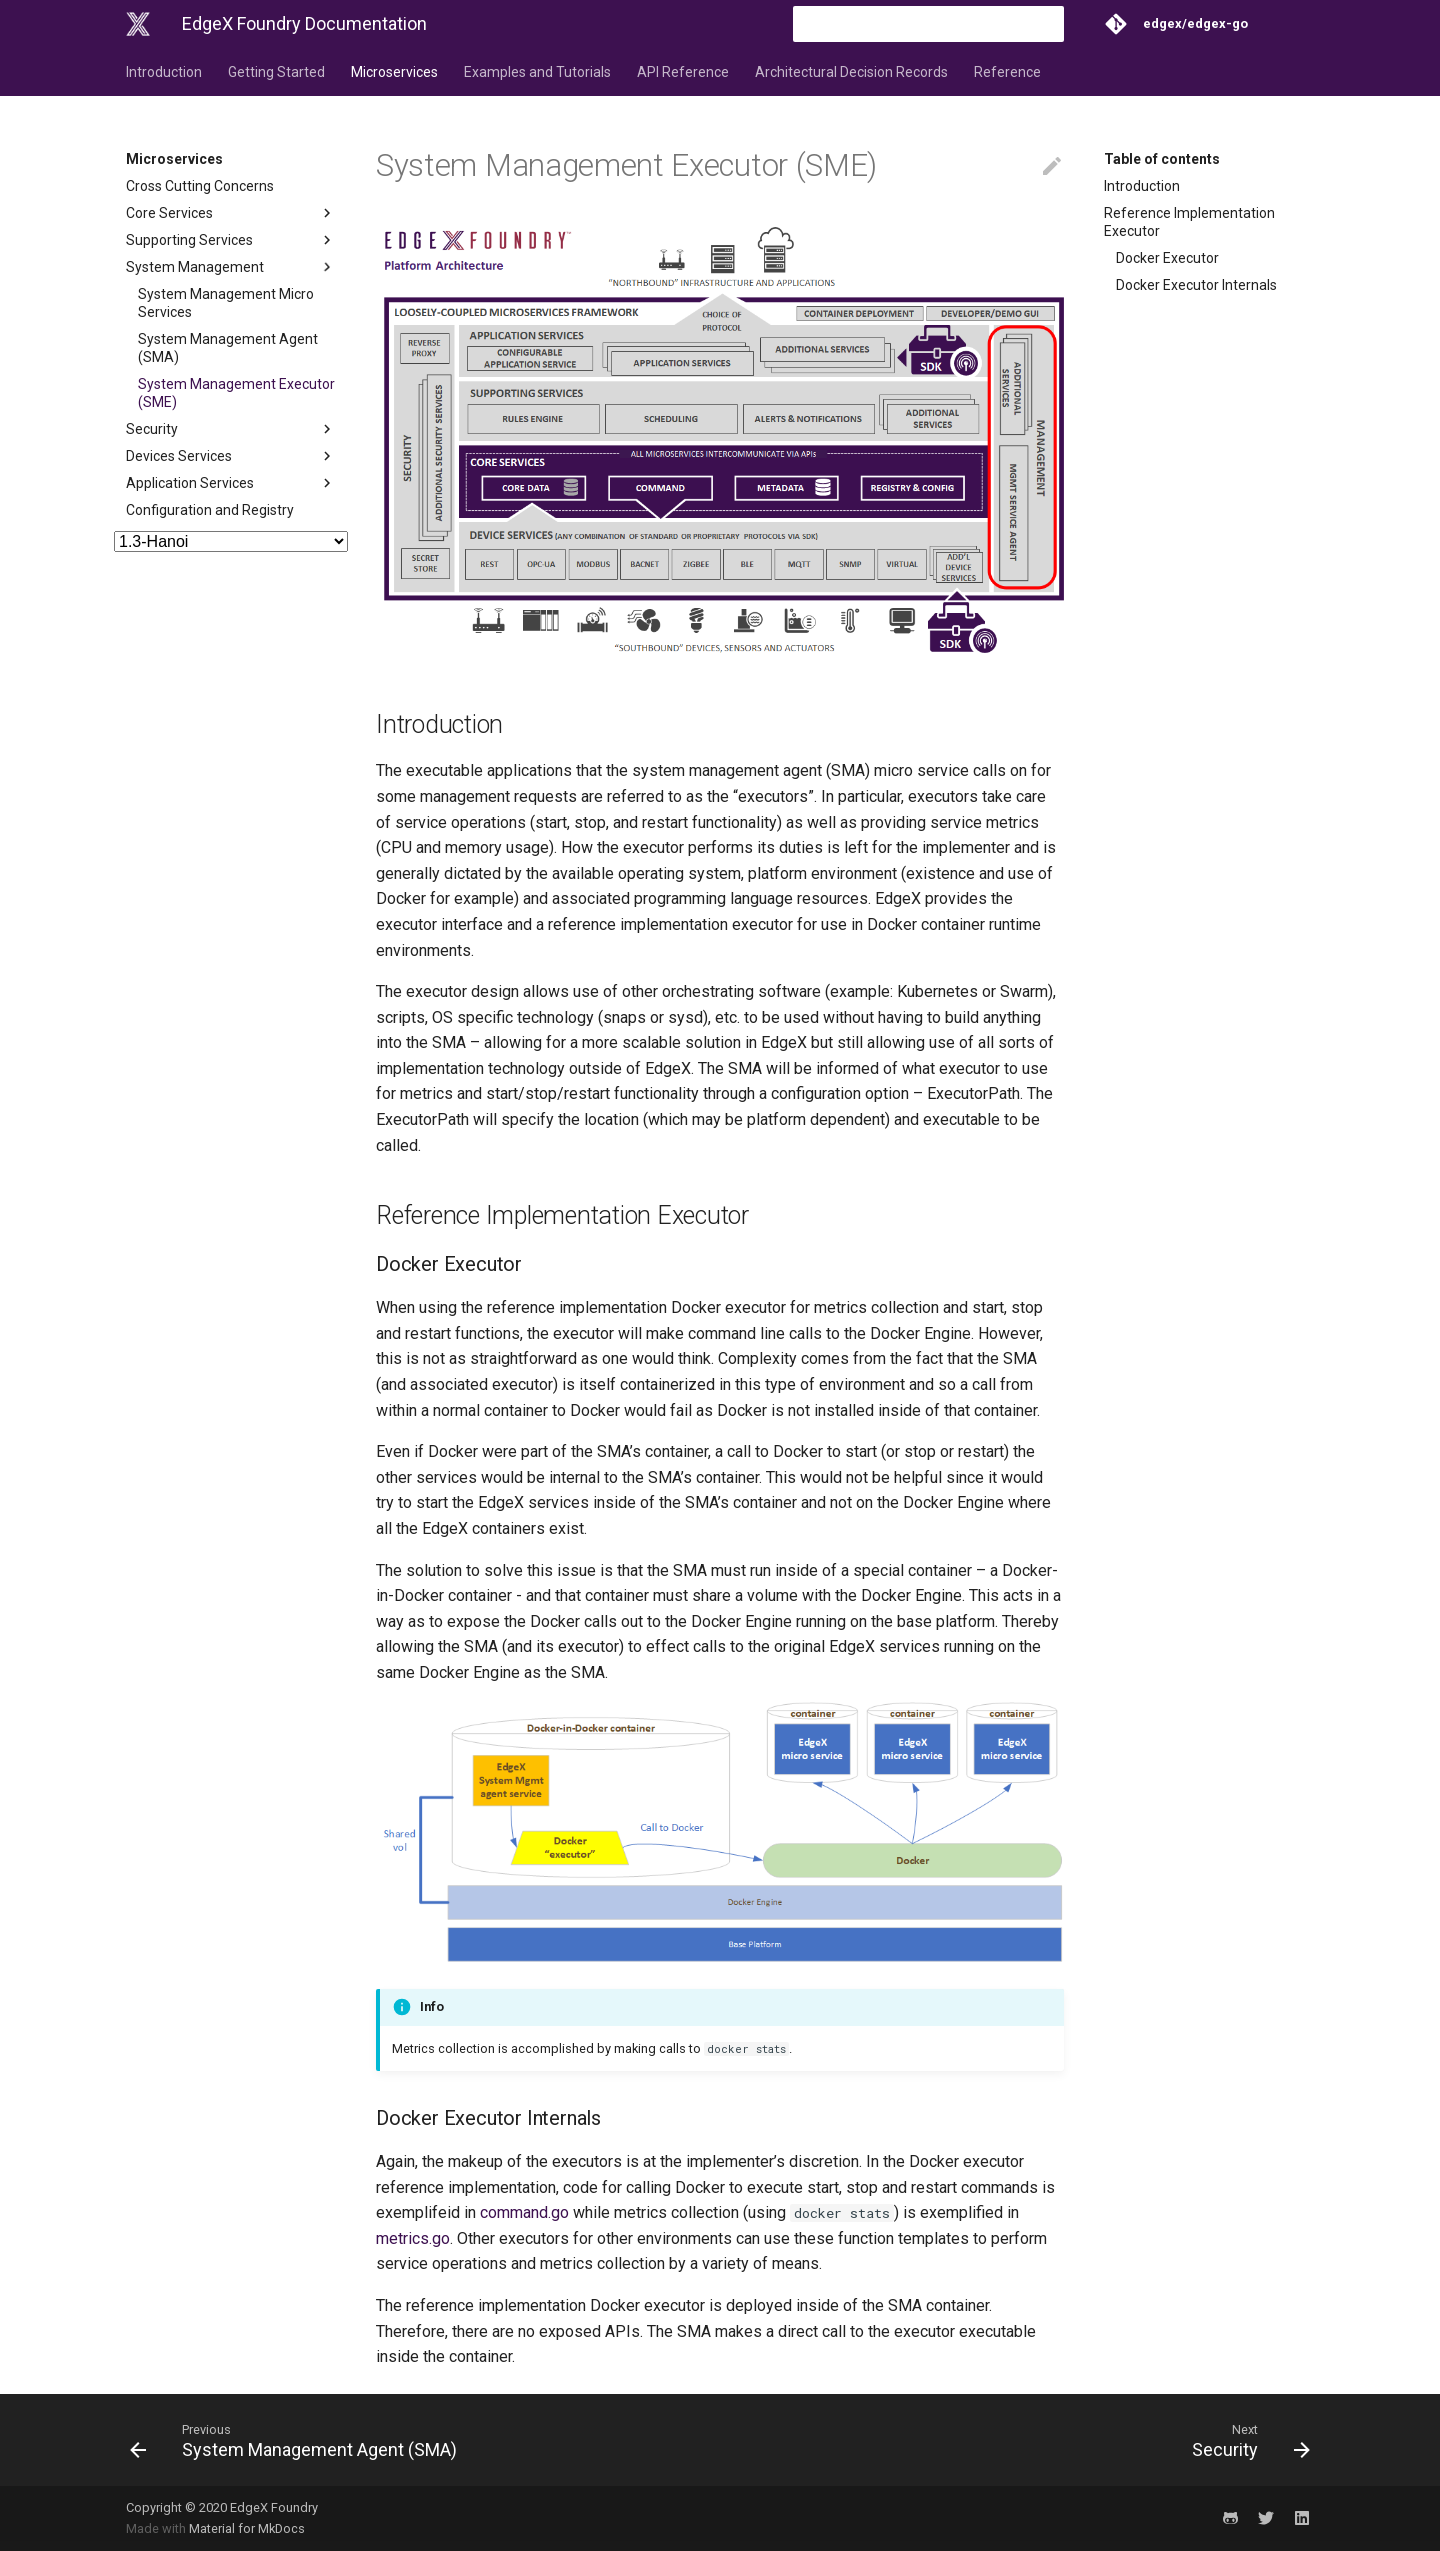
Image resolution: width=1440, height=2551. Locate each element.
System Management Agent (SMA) (228, 348)
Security (231, 429)
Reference (1007, 72)
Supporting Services (231, 240)
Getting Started (276, 72)
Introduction (164, 72)
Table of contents (1162, 159)
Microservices (394, 72)
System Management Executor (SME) (236, 393)
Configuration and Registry (210, 510)
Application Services (231, 483)
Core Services (231, 213)
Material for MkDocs (247, 2528)
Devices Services (231, 456)
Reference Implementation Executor (1189, 222)
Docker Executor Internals (1196, 285)
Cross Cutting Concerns (200, 186)
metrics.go (413, 2238)
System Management (231, 267)
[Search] (947, 24)
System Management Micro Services (226, 303)
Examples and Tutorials (537, 72)
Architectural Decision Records (851, 72)
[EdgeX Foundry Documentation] (138, 24)
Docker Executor (1167, 258)
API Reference (683, 72)
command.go (524, 2212)
